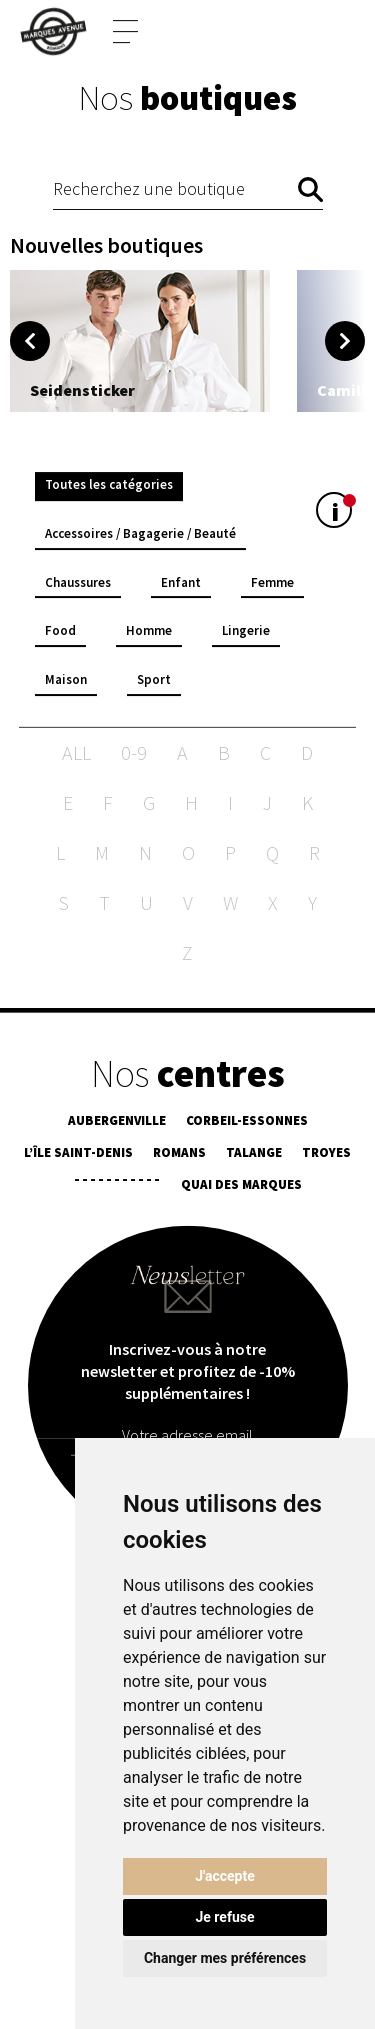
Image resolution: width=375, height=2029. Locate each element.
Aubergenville (117, 1121)
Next (345, 341)
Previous (30, 341)
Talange (254, 1153)
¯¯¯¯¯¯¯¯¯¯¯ (117, 1185)
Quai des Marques (241, 1185)
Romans (179, 1153)
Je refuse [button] (224, 1917)
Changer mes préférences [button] (225, 1958)
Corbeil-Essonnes (247, 1121)
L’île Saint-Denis (78, 1153)
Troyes (326, 1153)
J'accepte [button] (225, 1876)
